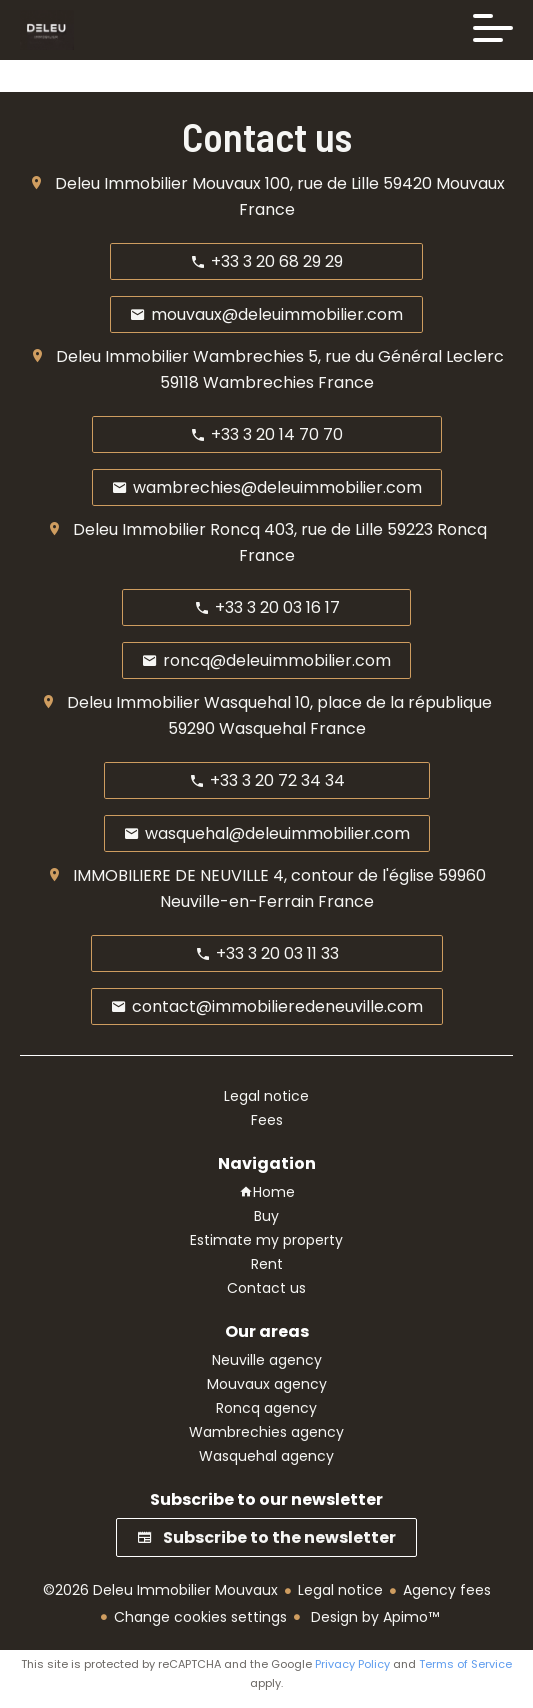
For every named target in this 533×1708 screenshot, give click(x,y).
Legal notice (340, 1590)
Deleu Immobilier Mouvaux (158, 183)
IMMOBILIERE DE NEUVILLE (171, 875)
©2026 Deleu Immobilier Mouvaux (160, 1590)
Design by (373, 1617)
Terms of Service (465, 1664)
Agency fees (447, 1590)
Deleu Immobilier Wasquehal (179, 702)
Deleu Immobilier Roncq (166, 529)
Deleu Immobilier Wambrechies (180, 356)
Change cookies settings (200, 1617)
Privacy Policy (352, 1664)
